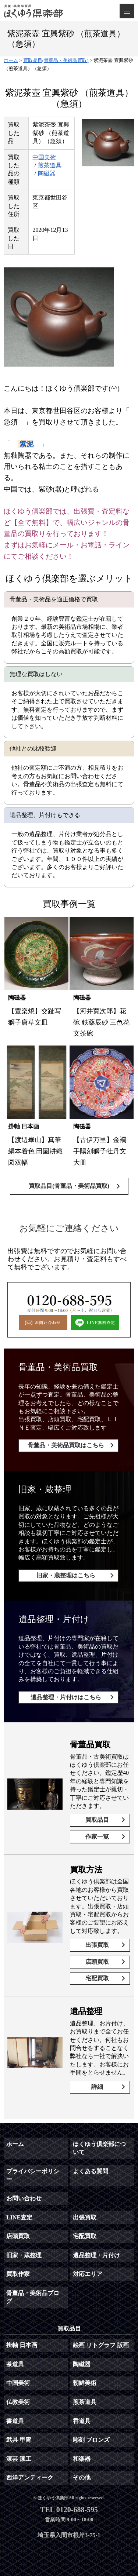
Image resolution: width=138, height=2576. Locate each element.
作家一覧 (97, 1837)
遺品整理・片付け (96, 2255)
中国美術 (44, 157)
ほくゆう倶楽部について (99, 2148)
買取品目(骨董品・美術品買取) (69, 1186)
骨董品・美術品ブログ (32, 2297)
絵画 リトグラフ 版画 (101, 2345)
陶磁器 (47, 173)
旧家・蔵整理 (24, 2255)
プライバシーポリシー (32, 2175)
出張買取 (97, 1945)
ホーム (15, 2144)
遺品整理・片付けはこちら (66, 1697)
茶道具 (15, 2364)
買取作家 (18, 2274)
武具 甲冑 (18, 2440)
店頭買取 (97, 1962)
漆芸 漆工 (18, 2459)
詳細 (97, 2087)
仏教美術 (18, 2402)
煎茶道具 (49, 165)
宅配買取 (97, 1978)
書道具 (15, 2421)
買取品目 (97, 1820)
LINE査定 (19, 2217)
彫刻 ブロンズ (91, 2440)
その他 (82, 2477)
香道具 (82, 2421)
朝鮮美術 (84, 2383)
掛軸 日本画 (21, 2345)
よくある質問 (90, 2171)
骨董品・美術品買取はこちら (66, 1445)
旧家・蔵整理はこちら (65, 1575)
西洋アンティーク (29, 2477)
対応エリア (87, 2274)
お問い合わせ (24, 2198)
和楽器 (82, 2459)
